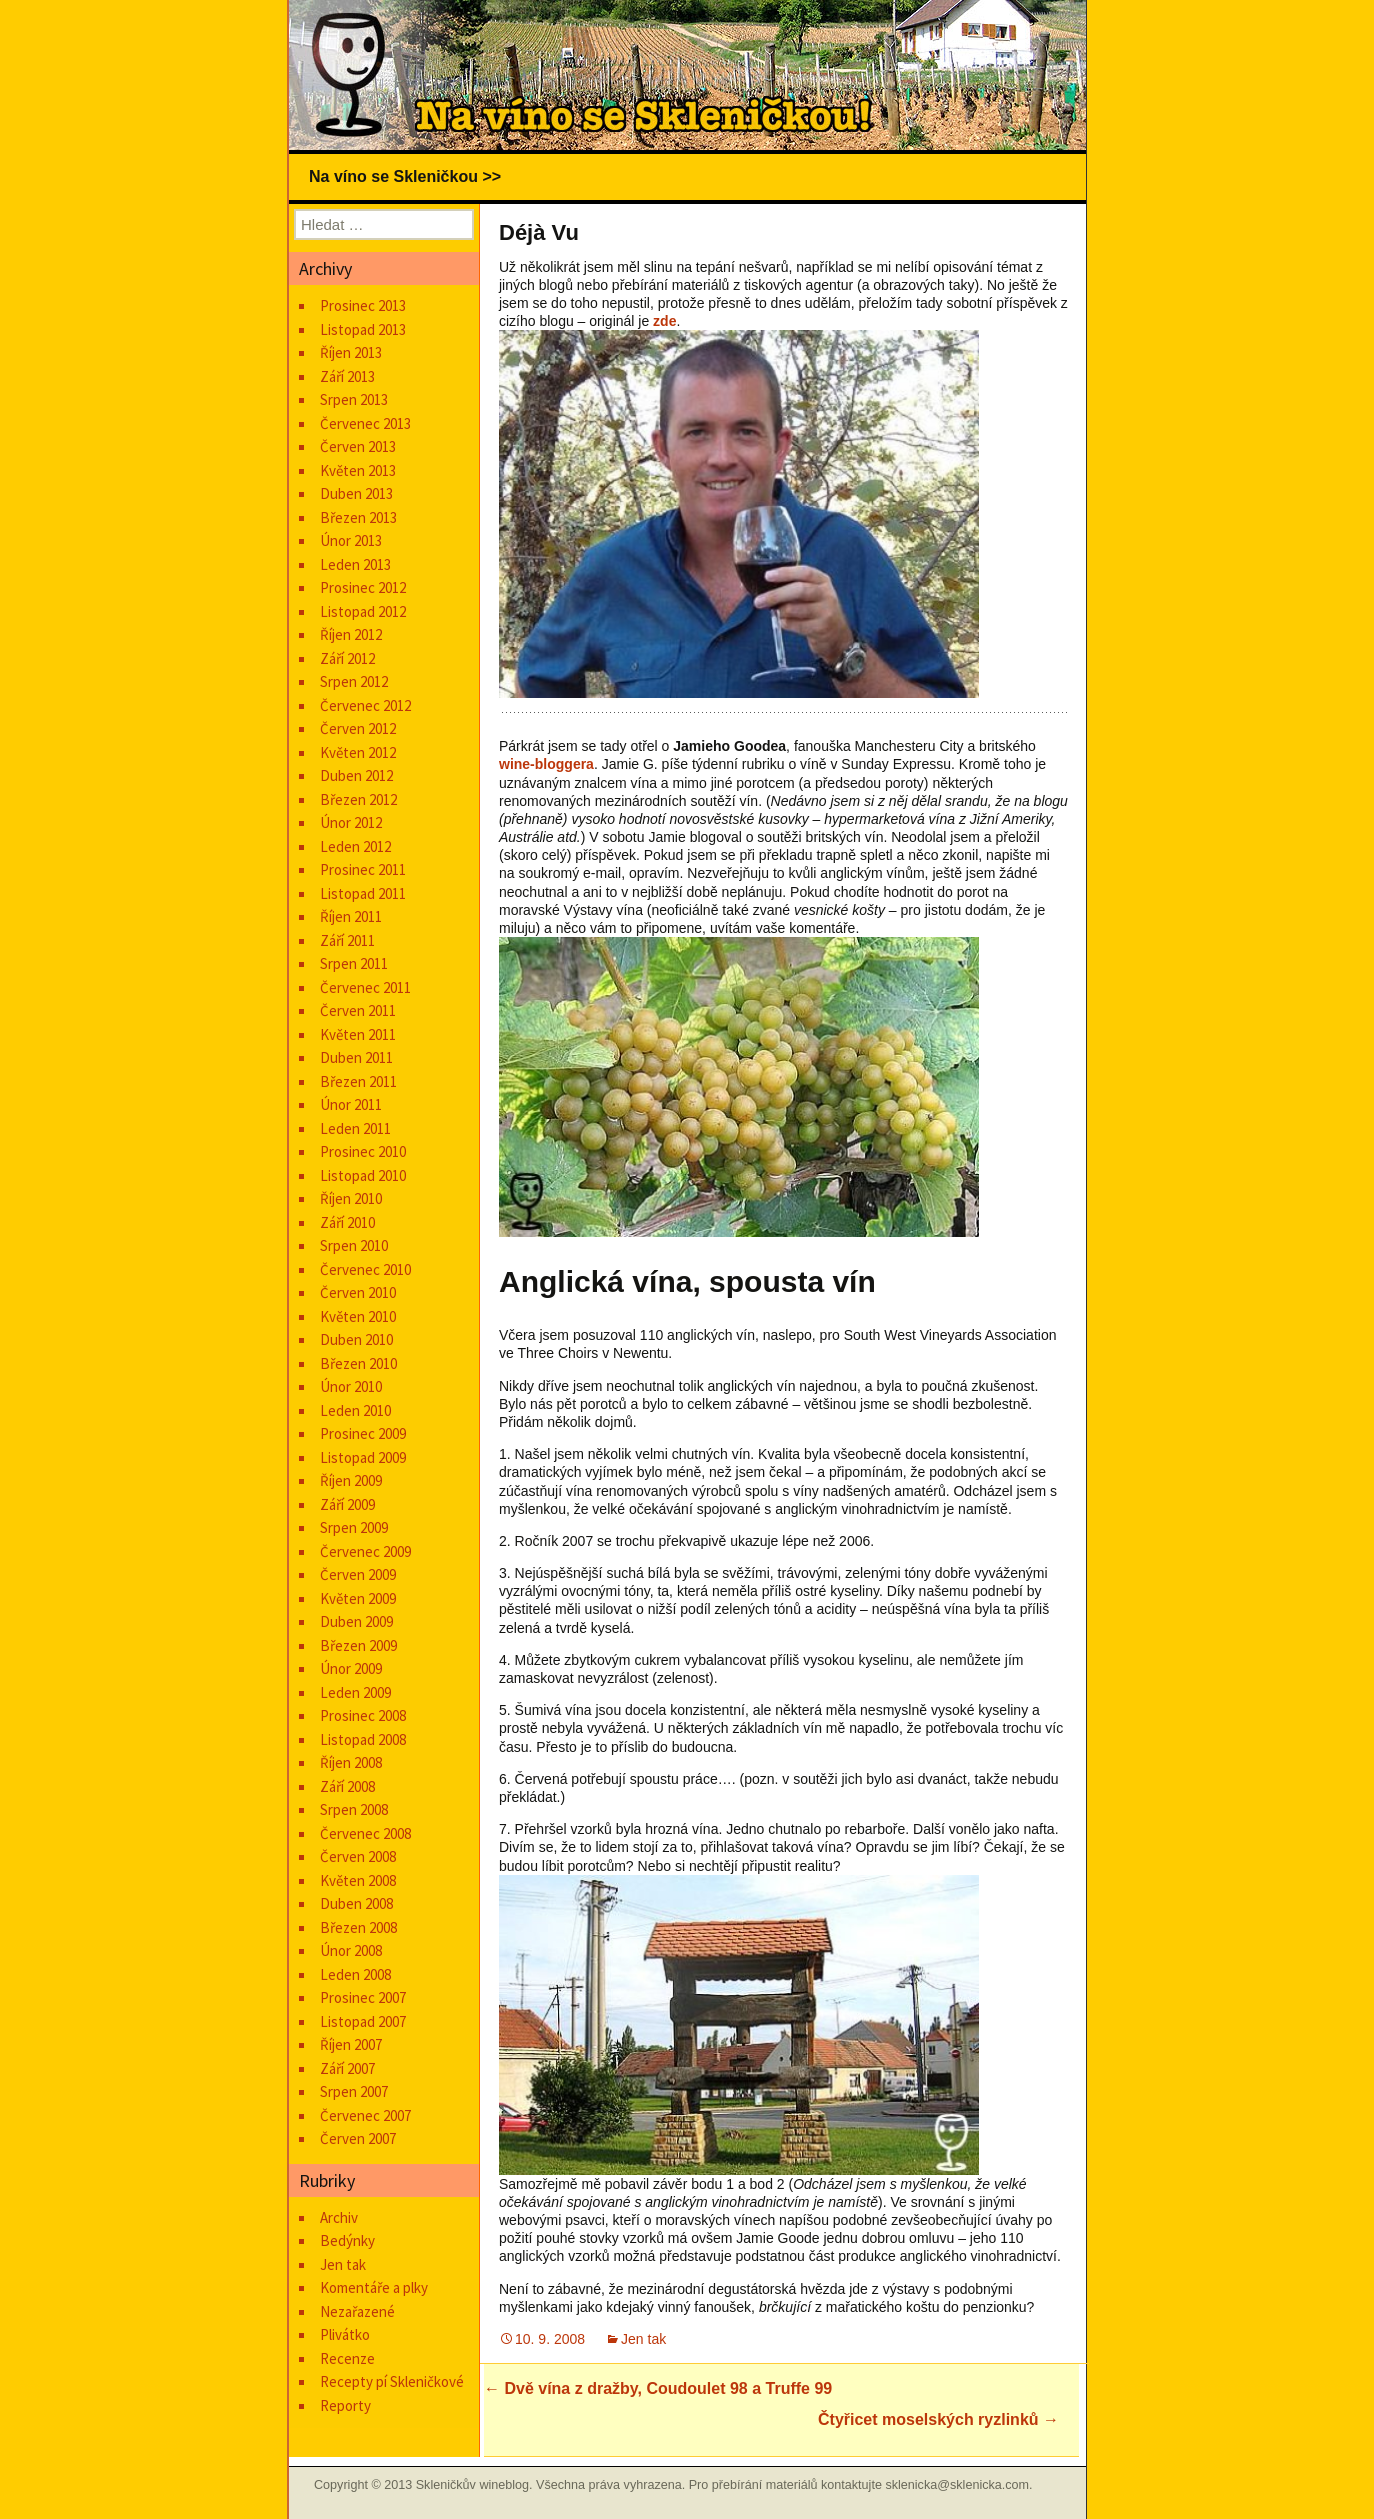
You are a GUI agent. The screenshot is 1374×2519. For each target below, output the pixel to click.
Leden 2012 (355, 846)
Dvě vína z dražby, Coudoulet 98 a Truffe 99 (658, 2388)
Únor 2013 (351, 540)
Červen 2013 (358, 446)
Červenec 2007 (365, 2115)
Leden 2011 (355, 1128)
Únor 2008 (351, 1950)
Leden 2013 (355, 564)
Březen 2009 (358, 1645)
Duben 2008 (356, 1903)
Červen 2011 (358, 1010)
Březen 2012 (358, 799)
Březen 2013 (358, 517)
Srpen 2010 (354, 1245)
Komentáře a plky (374, 2287)
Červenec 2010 (365, 1269)
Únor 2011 (351, 1104)
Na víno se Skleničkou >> (405, 176)
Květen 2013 (358, 470)
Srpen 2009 (354, 1527)
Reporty (345, 2405)
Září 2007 (347, 2068)
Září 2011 (347, 940)
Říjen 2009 (351, 1480)
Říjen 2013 (351, 352)
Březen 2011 (358, 1081)
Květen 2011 (358, 1034)
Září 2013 (347, 376)
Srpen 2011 (354, 963)
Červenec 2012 (365, 705)
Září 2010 (347, 1222)
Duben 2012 (356, 775)
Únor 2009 (351, 1668)
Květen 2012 (358, 752)
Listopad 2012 (363, 611)
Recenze (347, 2358)
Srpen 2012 (354, 681)
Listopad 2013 (363, 329)
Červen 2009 (358, 1574)
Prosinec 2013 (363, 305)
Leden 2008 (355, 1974)
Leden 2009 (355, 1692)
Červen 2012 (358, 728)
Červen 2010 (358, 1292)
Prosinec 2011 (363, 869)
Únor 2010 (351, 1386)
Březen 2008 (358, 1927)
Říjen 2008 (351, 1762)
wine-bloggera (546, 764)
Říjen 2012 (351, 634)
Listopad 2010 (363, 1175)
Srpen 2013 (354, 399)
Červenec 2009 (365, 1551)
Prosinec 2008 (363, 1715)
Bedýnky (347, 2240)
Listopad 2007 (363, 2021)
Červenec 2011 (365, 987)
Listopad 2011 (363, 893)
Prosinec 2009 (363, 1433)
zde (664, 321)
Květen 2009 (358, 1598)
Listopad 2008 (363, 1739)
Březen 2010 (358, 1363)
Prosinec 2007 (363, 1997)
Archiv (339, 2217)
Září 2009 (347, 1504)
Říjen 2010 (351, 1198)
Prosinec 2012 (363, 587)
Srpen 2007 (354, 2091)
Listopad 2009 (363, 1457)
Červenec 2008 (365, 1833)
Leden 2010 (355, 1410)
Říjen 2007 (351, 2044)
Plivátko (345, 2334)
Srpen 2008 (354, 1809)
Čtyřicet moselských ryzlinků (938, 2419)
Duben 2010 (356, 1339)
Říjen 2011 (351, 916)
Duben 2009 (356, 1621)
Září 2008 (347, 1786)
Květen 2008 (358, 1880)
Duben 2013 (356, 493)
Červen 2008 (358, 1856)
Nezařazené (357, 2311)
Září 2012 (347, 658)
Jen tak (643, 2339)
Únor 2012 (351, 822)
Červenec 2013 (365, 423)
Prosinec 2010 (363, 1151)
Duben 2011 (356, 1057)
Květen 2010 (358, 1316)
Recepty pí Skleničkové (392, 2381)
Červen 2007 (358, 2138)
